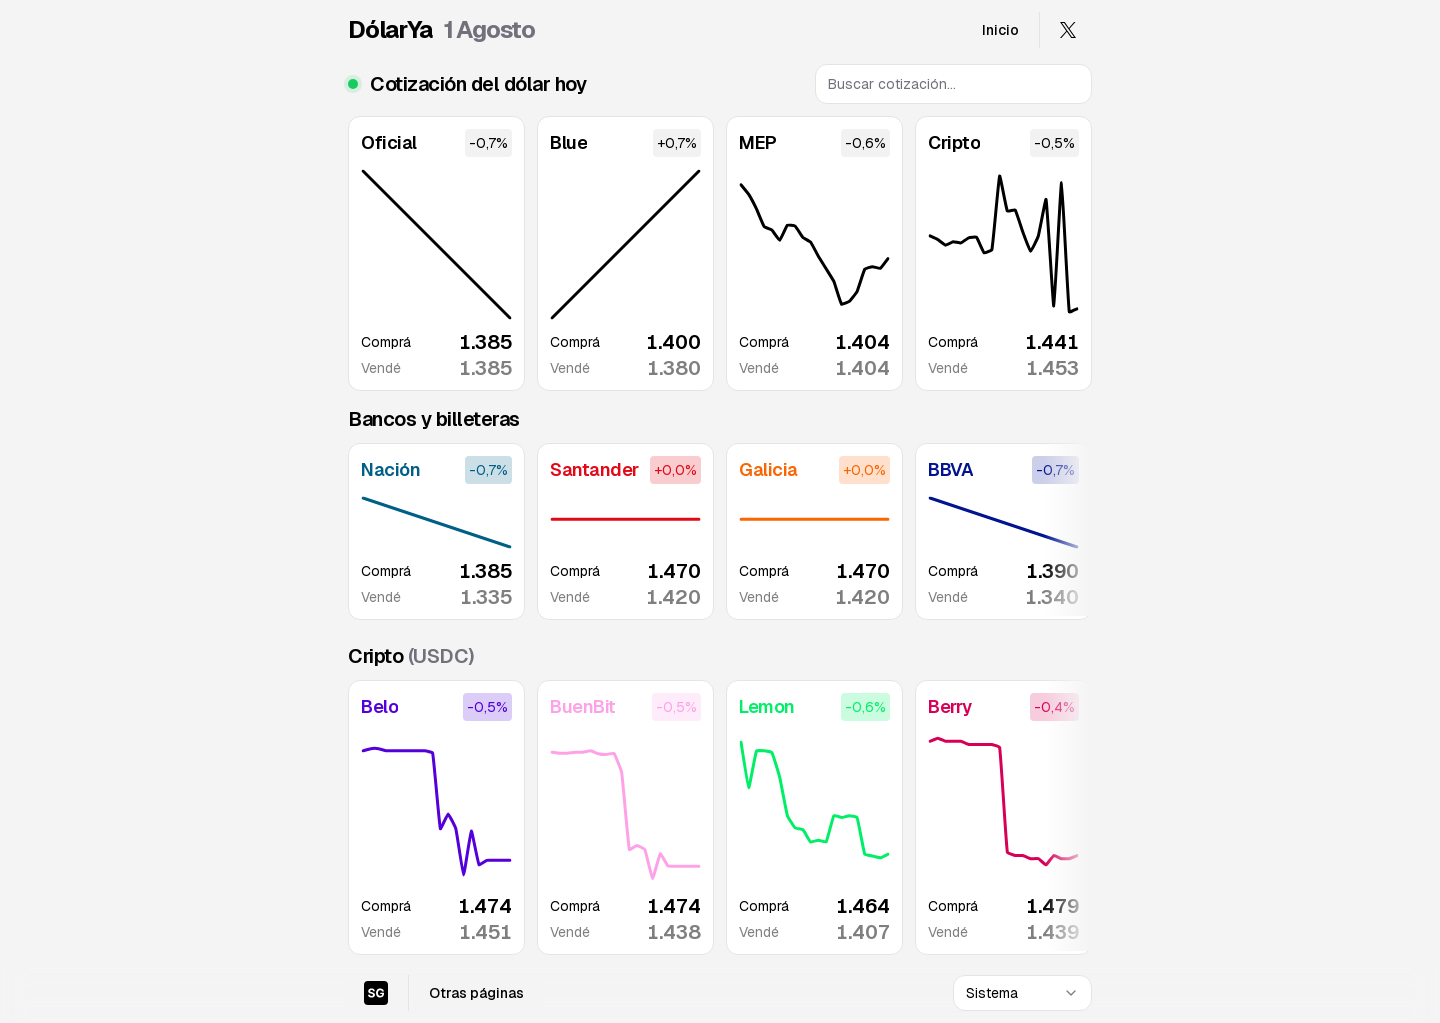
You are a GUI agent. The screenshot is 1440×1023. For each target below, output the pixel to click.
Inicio (1000, 30)
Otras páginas (476, 993)
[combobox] (1022, 993)
